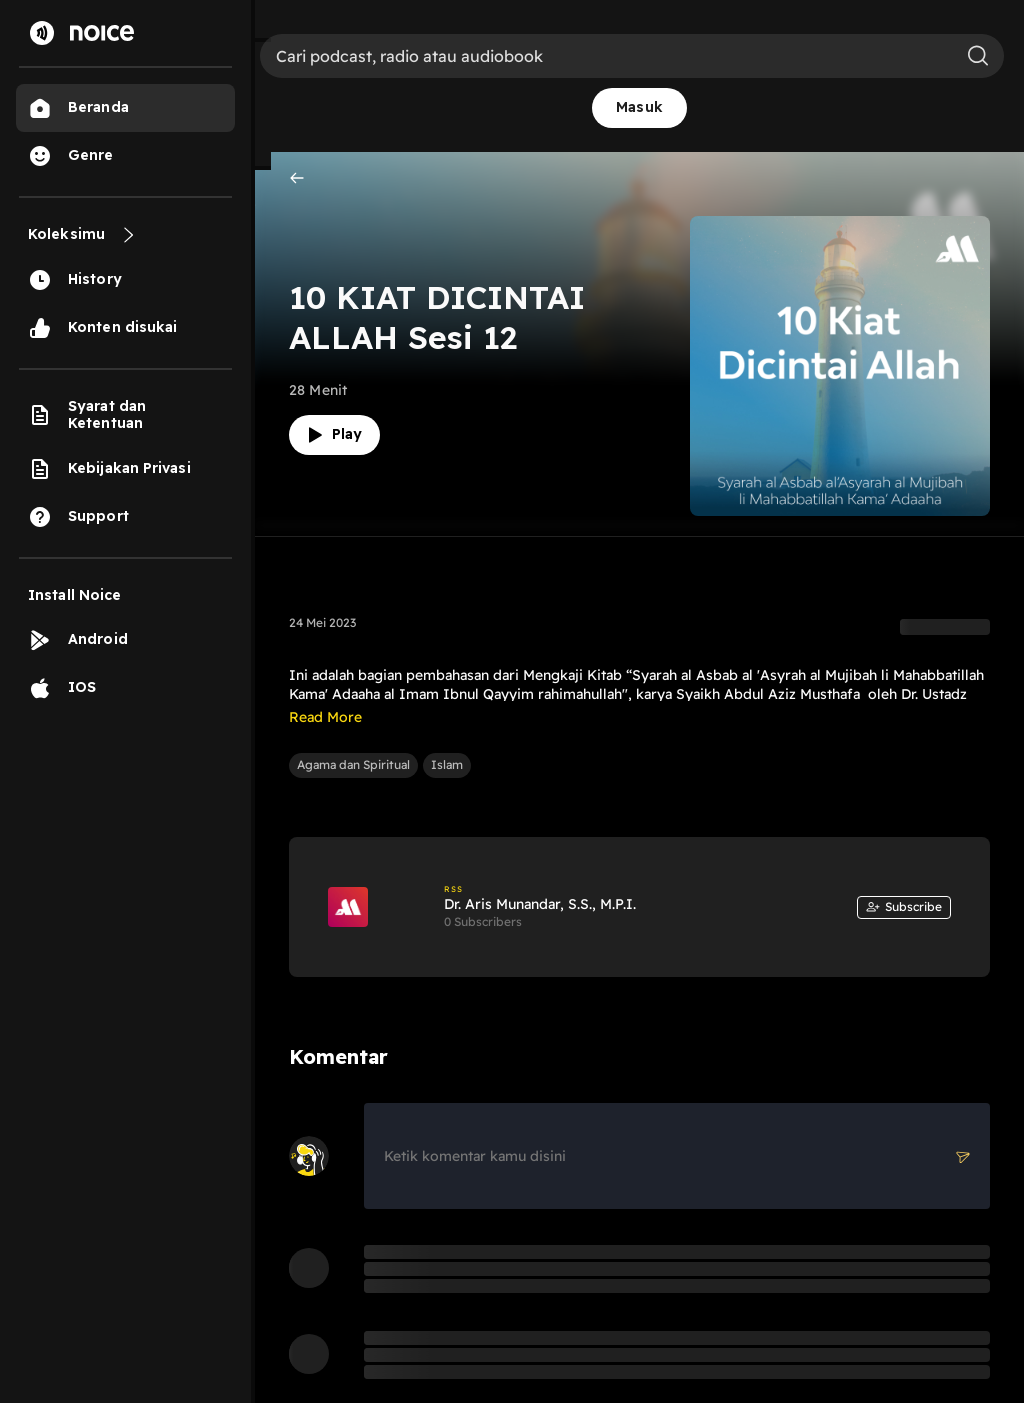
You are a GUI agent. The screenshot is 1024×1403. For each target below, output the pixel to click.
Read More (325, 717)
